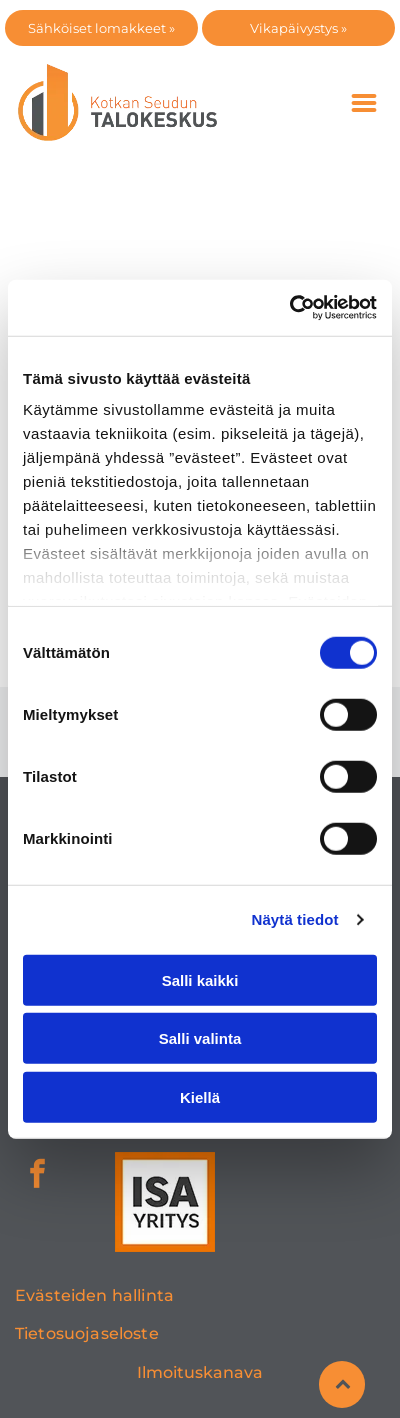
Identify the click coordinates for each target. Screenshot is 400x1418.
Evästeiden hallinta (94, 1295)
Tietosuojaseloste (87, 1333)
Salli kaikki (200, 979)
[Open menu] (364, 103)
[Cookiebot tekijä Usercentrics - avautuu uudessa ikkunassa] (289, 308)
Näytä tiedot (295, 919)
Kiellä (200, 1096)
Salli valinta (200, 1038)
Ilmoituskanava (200, 1372)
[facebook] (37, 1176)
